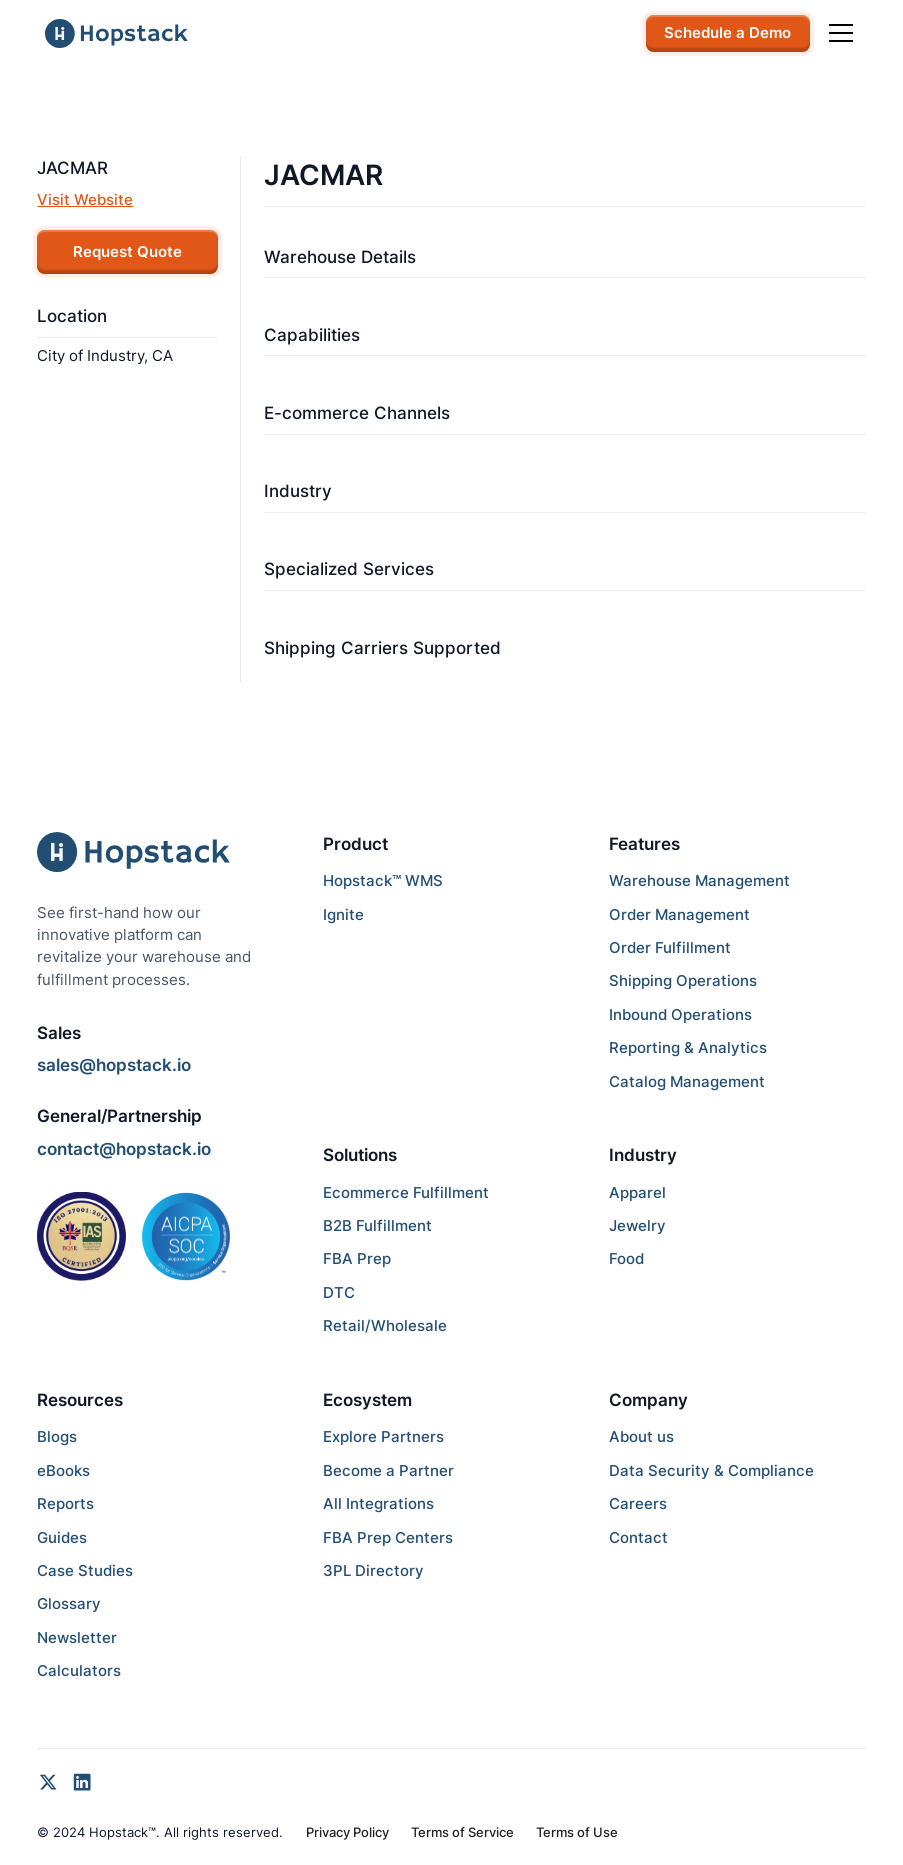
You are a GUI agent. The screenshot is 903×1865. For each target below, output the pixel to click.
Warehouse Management (699, 881)
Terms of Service (462, 1832)
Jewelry (637, 1226)
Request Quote (127, 252)
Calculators (79, 1671)
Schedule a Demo (727, 33)
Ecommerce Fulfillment (406, 1193)
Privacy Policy (347, 1832)
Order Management (679, 915)
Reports (65, 1504)
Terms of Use (577, 1832)
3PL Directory (373, 1571)
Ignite (343, 915)
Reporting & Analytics (688, 1048)
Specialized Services (349, 569)
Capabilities (312, 335)
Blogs (57, 1437)
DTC (339, 1293)
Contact (638, 1538)
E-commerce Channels (357, 413)
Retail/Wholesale (385, 1326)
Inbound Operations (680, 1015)
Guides (62, 1538)
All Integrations (378, 1504)
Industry (298, 491)
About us (641, 1437)
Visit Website (85, 200)
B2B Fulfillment (377, 1226)
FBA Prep (357, 1259)
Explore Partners (383, 1437)
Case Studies (85, 1571)
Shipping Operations (683, 981)
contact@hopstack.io (124, 1149)
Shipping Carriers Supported (382, 648)
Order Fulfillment (670, 948)
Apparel (637, 1193)
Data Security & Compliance (711, 1471)
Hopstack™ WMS (383, 881)
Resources (80, 1400)
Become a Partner (388, 1471)
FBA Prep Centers (388, 1538)
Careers (638, 1504)
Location (72, 316)
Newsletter (77, 1638)
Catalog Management (687, 1082)
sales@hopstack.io (114, 1065)
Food (626, 1259)
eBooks (63, 1471)
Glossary (69, 1604)
